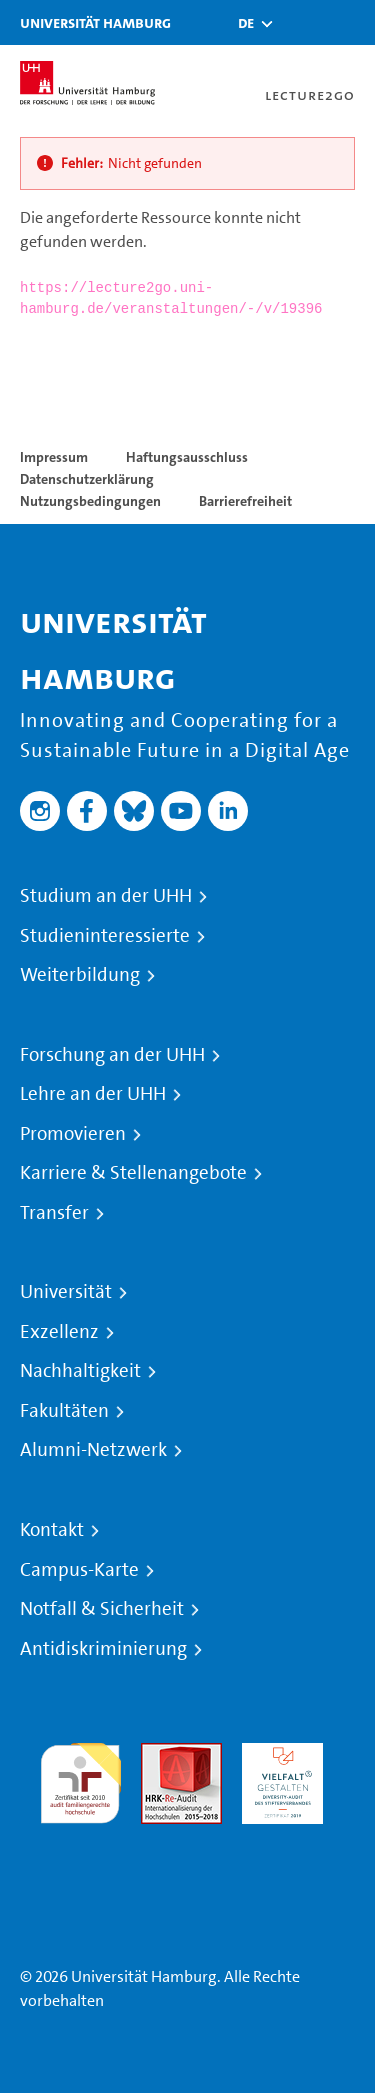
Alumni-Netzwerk (93, 1450)
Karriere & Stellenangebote (133, 1173)
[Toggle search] (300, 22)
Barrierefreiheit (245, 501)
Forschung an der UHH (112, 1055)
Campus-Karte (79, 1570)
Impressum (54, 457)
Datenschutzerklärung (87, 479)
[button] (246, 23)
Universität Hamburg (95, 22)
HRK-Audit (277, 1754)
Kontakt (52, 1530)
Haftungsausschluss (187, 457)
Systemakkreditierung (80, 1835)
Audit (160, 1754)
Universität (66, 1292)
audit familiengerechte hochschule (80, 1778)
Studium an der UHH (106, 896)
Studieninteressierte (105, 936)
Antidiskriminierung (103, 1649)
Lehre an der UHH (93, 1094)
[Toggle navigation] (350, 22)
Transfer (54, 1213)
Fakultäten (64, 1411)
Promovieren (73, 1134)
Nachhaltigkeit (80, 1371)
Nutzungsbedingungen (90, 501)
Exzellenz (59, 1332)
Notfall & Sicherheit (102, 1609)
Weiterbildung (80, 975)
